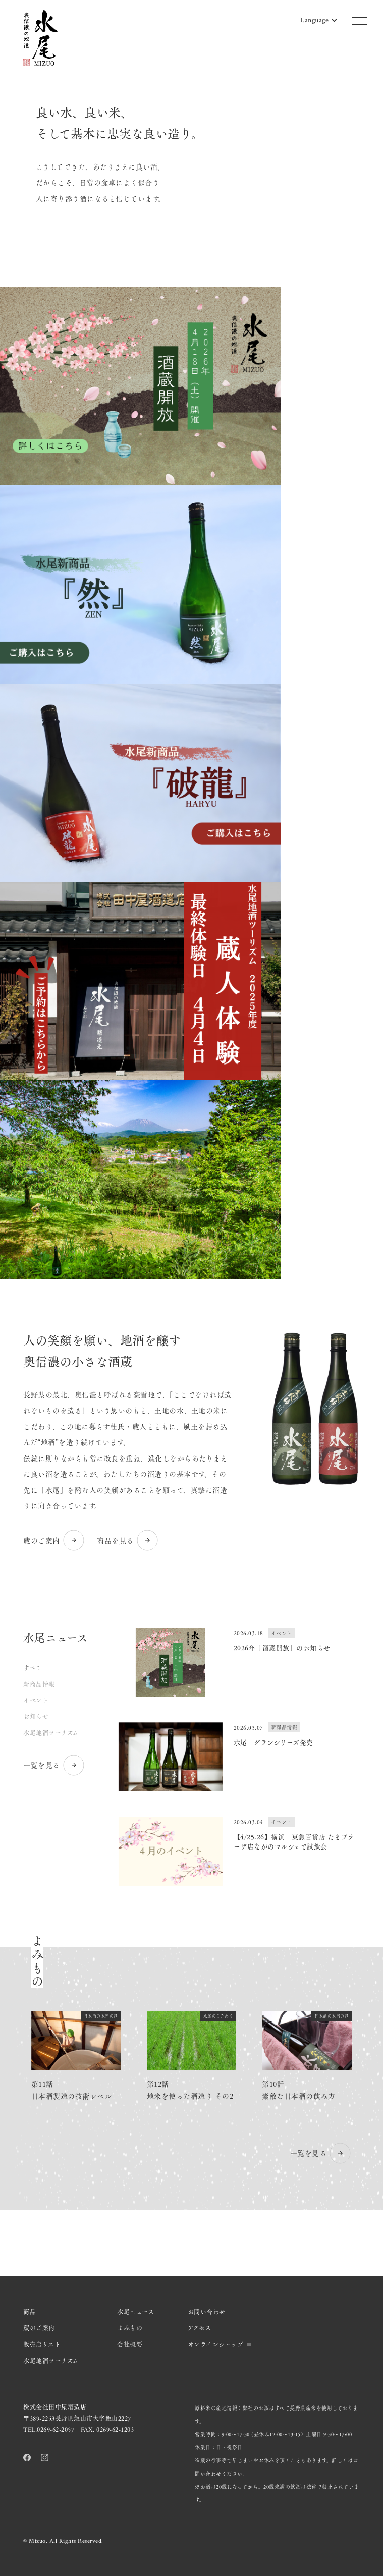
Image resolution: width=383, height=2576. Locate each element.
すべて (32, 1668)
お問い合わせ (207, 2312)
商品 (29, 2312)
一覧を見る (54, 1765)
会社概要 (129, 2344)
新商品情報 (39, 1684)
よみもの (129, 2328)
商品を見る (128, 1540)
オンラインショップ (219, 2344)
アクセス (199, 2328)
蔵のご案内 (54, 1540)
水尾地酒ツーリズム (51, 1733)
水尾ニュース (135, 2312)
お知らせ (35, 1716)
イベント (35, 1700)
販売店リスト (42, 2344)
